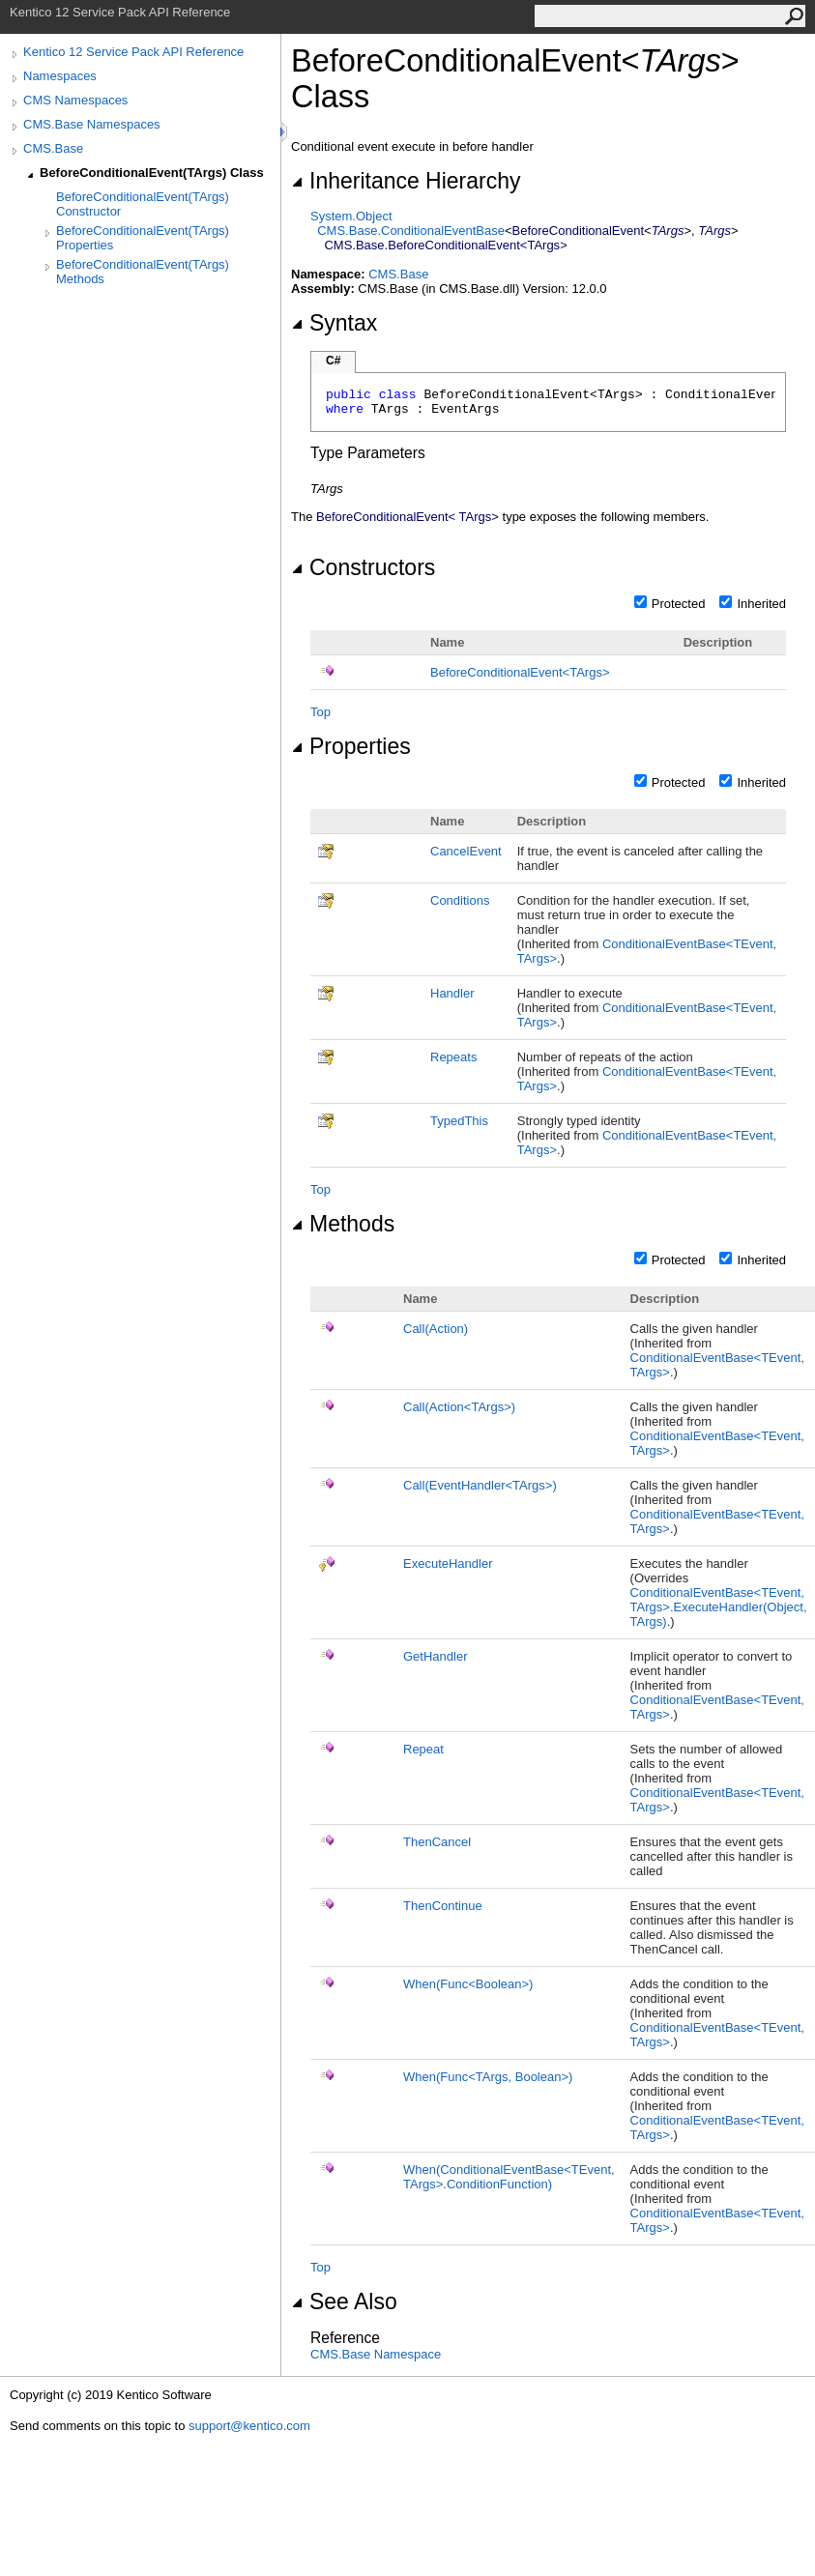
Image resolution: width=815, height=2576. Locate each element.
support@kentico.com (249, 2425)
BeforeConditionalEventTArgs (520, 672)
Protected (679, 603)
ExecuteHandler (448, 1563)
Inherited (761, 603)
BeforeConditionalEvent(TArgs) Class (152, 172)
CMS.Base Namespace (375, 2354)
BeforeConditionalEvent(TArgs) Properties (142, 237)
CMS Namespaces (75, 100)
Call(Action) (435, 1328)
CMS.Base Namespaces (91, 124)
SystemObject (351, 216)
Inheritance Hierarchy (405, 180)
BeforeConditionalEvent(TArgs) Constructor (142, 203)
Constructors (363, 567)
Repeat (423, 1749)
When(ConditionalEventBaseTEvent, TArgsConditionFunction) (509, 2176)
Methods (342, 1223)
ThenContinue (442, 1905)
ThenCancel (437, 1842)
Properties (351, 746)
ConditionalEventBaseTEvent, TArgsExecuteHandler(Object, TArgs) (718, 1607)
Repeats (453, 1057)
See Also (344, 2301)
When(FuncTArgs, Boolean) (487, 2076)
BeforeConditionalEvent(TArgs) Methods (142, 271)
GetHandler (435, 1656)
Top (320, 712)
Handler (452, 993)
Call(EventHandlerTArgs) (480, 1485)
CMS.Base (53, 148)
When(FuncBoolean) (468, 1984)
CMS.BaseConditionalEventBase (411, 230)
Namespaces (60, 76)
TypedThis (459, 1121)
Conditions (459, 900)
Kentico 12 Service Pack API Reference (133, 51)
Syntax (334, 322)
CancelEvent (466, 851)
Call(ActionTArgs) (459, 1407)
